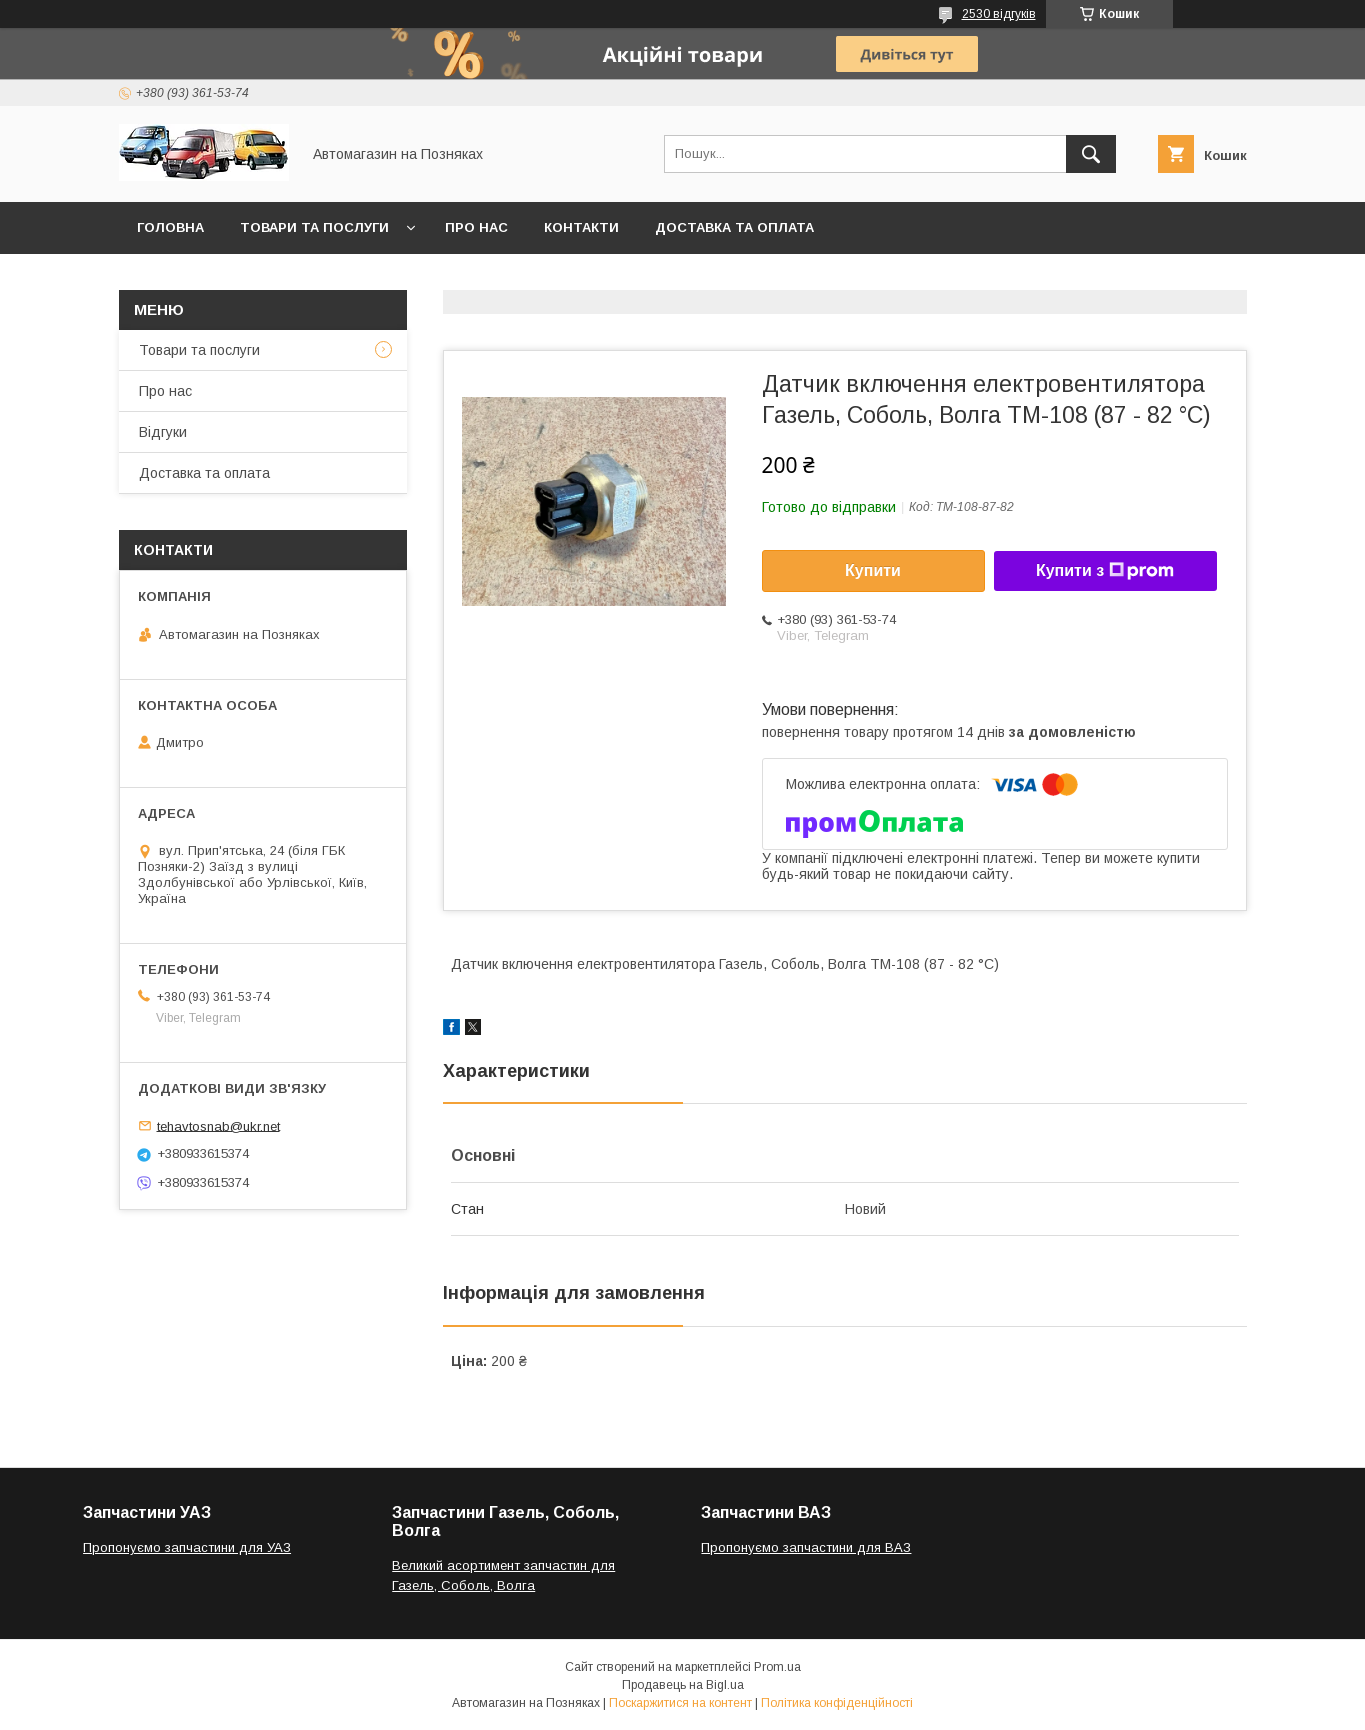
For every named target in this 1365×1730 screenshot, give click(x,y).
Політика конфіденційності (837, 1703)
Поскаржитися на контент (680, 1703)
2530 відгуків (999, 14)
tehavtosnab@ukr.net (218, 1125)
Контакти (581, 227)
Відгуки (163, 432)
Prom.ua (777, 1667)
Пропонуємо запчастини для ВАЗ (806, 1547)
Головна (170, 227)
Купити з (1105, 571)
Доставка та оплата (734, 227)
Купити (873, 570)
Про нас (476, 227)
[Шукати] (1091, 154)
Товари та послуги (314, 227)
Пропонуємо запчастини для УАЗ (187, 1547)
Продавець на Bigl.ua (683, 1685)
